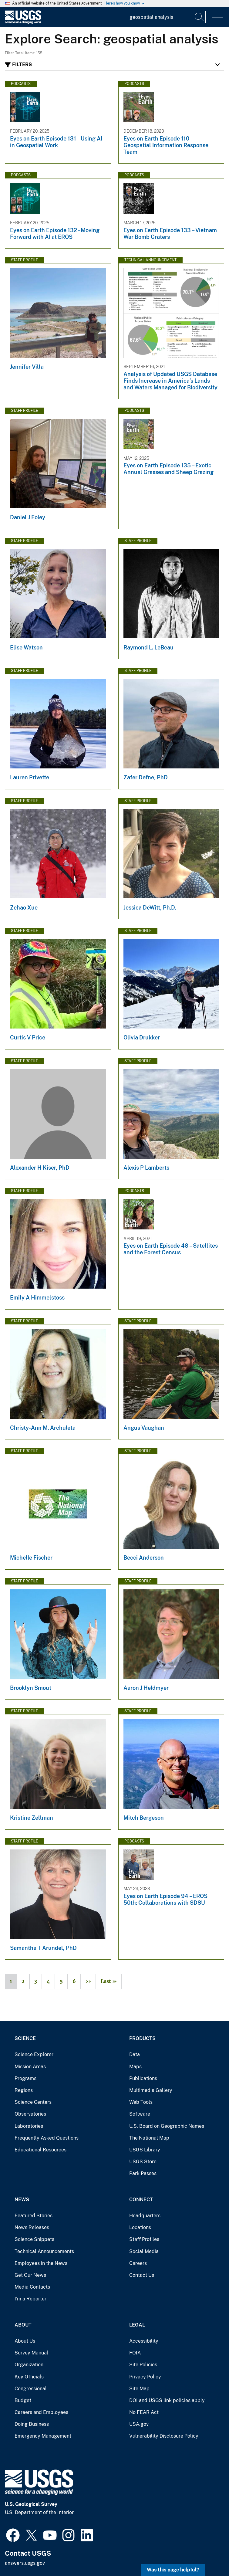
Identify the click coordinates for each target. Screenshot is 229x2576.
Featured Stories (33, 2215)
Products (142, 2038)
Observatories (30, 2114)
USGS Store (143, 2161)
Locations (140, 2227)
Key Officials (29, 2377)
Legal (137, 2325)
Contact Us (141, 2275)
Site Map (139, 2388)
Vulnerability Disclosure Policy (163, 2436)
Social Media (144, 2251)
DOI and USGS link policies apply (167, 2400)
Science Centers (33, 2102)
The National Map (149, 2138)
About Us (25, 2341)
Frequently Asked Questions (47, 2138)
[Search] (200, 17)
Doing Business (32, 2424)
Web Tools (141, 2102)
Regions (24, 2090)
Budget (23, 2400)
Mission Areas (30, 2066)
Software (139, 2114)
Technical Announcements (44, 2251)
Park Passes (143, 2173)
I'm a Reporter (30, 2299)
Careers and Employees (41, 2412)
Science (25, 2038)
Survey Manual (31, 2353)
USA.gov (139, 2424)
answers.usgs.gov (25, 2563)
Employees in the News (41, 2263)
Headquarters (144, 2215)
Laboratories (29, 2126)
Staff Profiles (144, 2239)
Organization (29, 2365)
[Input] (166, 17)
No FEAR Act (144, 2412)
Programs (25, 2078)
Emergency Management (43, 2436)
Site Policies (143, 2365)
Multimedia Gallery (150, 2090)
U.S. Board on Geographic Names (166, 2126)
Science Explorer (34, 2054)
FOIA (135, 2353)
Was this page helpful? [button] (173, 2570)
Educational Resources (40, 2150)
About (23, 2325)
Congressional (31, 2388)
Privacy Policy (145, 2377)
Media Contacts (32, 2287)
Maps (135, 2066)
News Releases (32, 2227)
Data (134, 2054)
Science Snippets (34, 2239)
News (22, 2199)
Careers (138, 2263)
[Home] (23, 22)
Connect (141, 2199)
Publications (143, 2078)
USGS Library (144, 2150)
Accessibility (143, 2341)
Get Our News (30, 2275)
